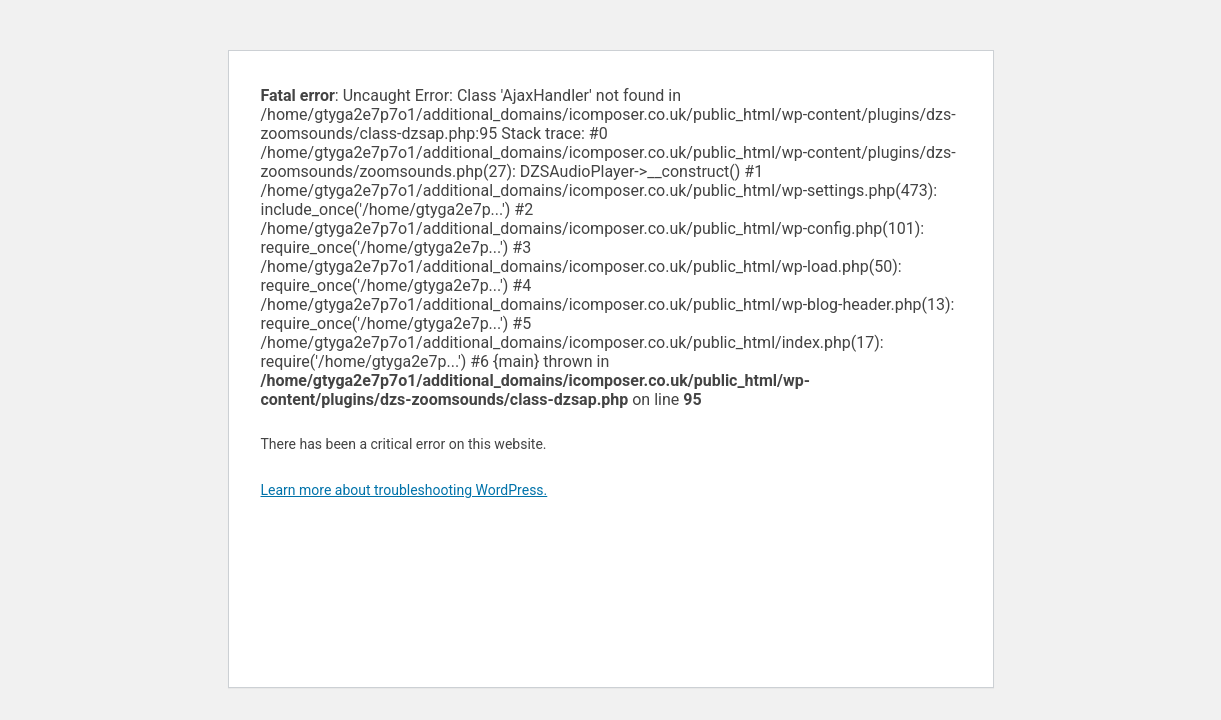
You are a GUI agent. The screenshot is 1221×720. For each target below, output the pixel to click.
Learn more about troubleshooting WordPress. (404, 490)
